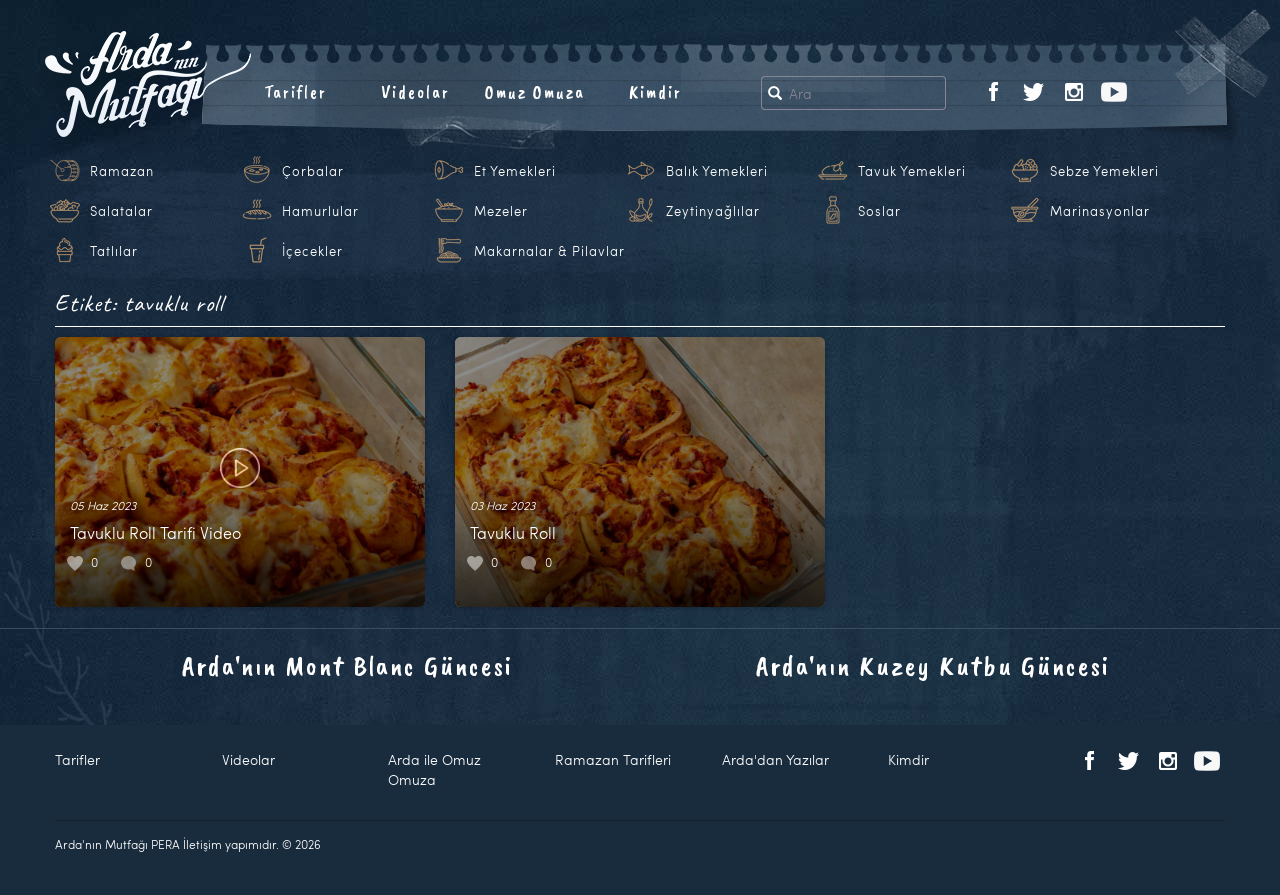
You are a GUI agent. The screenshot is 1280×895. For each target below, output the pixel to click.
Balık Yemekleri (717, 171)
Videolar (415, 92)
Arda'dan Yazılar (775, 759)
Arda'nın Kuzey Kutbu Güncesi (933, 665)
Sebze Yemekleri (1104, 171)
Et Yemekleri (515, 171)
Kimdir (655, 92)
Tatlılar (114, 251)
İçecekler (312, 251)
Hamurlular (320, 211)
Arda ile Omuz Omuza (434, 769)
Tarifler (295, 92)
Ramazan (122, 171)
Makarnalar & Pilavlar (549, 251)
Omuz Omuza (535, 92)
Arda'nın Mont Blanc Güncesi (347, 665)
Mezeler (501, 211)
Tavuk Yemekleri (912, 171)
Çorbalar (313, 171)
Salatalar (121, 211)
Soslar (879, 211)
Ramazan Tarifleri (613, 759)
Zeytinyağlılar (713, 211)
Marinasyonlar (1100, 211)
